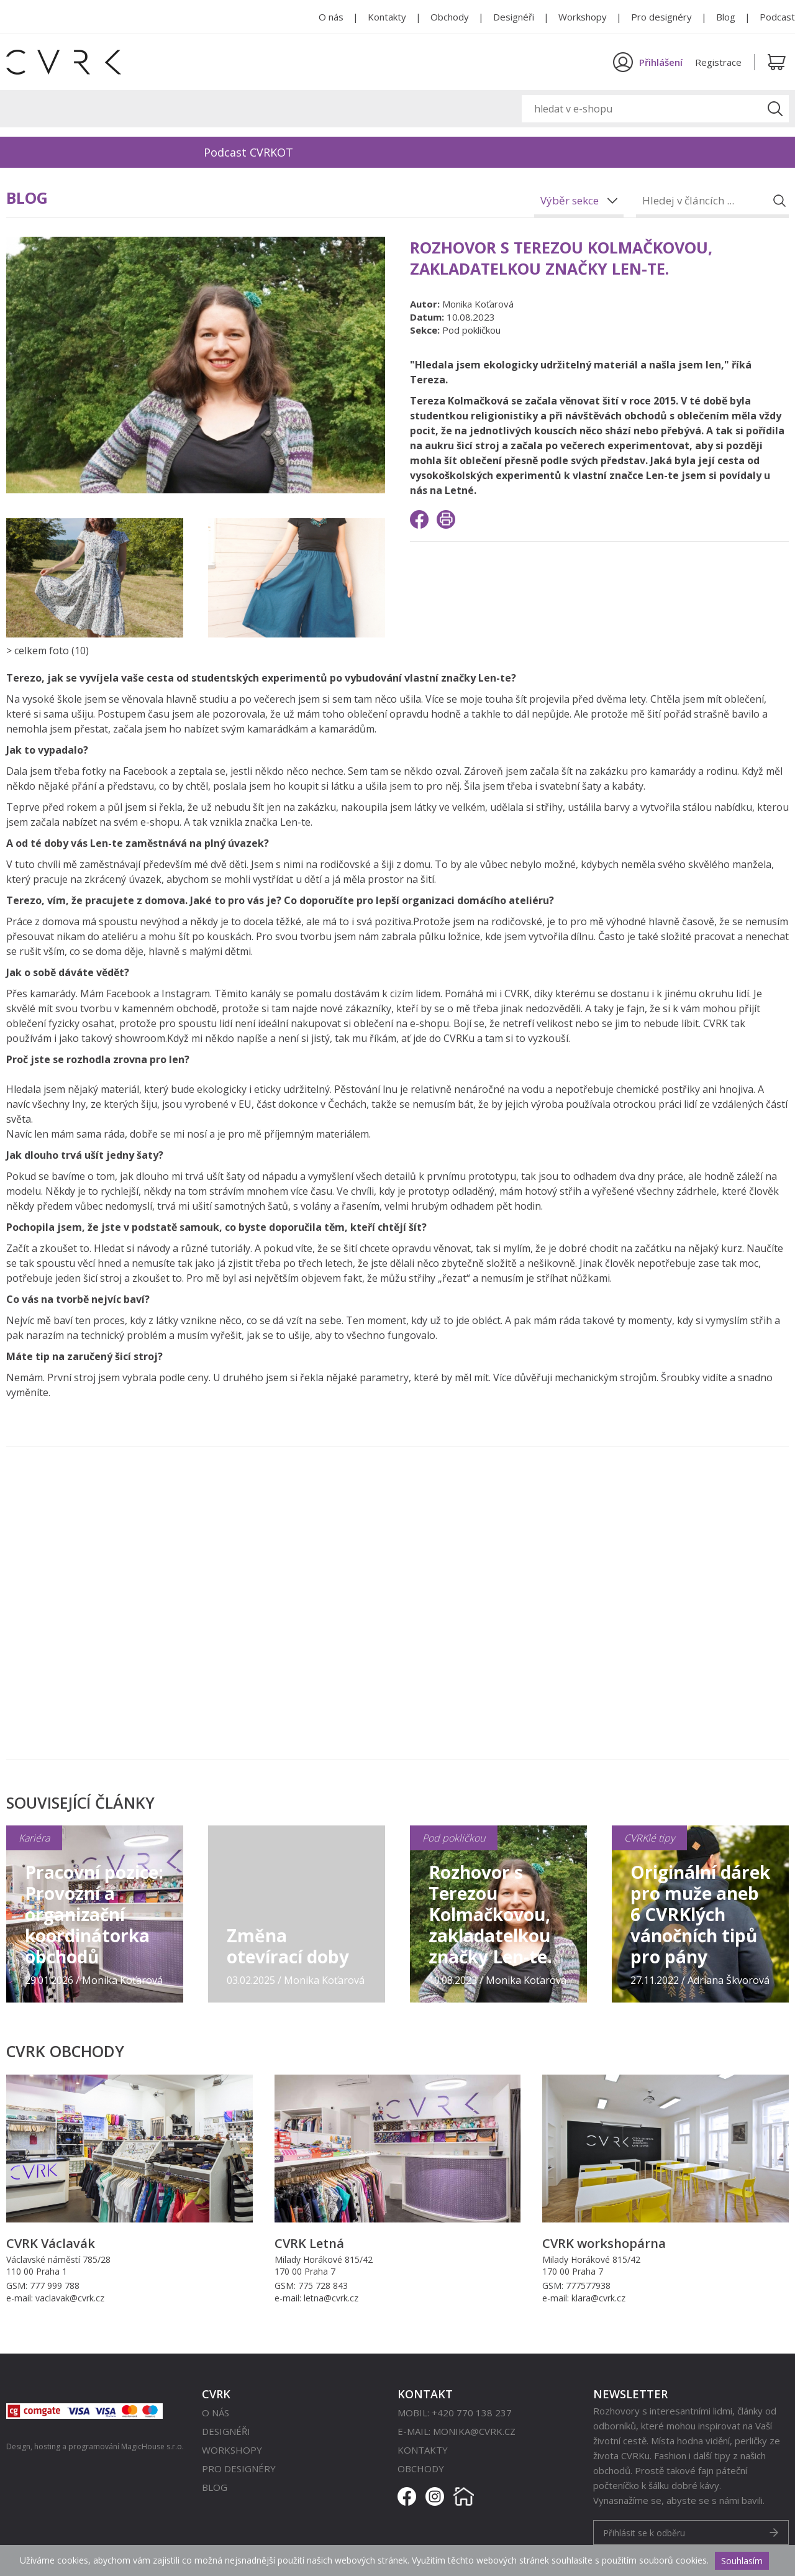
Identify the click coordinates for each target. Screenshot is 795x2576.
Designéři (513, 17)
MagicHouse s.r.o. (152, 2446)
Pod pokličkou (471, 330)
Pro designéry (661, 17)
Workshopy (582, 17)
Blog (725, 17)
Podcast (777, 17)
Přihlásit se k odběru (644, 2533)
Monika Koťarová (478, 304)
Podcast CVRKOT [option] (248, 152)
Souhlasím (742, 2561)
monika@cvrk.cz (474, 2431)
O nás (331, 17)
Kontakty (387, 17)
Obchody (449, 17)
